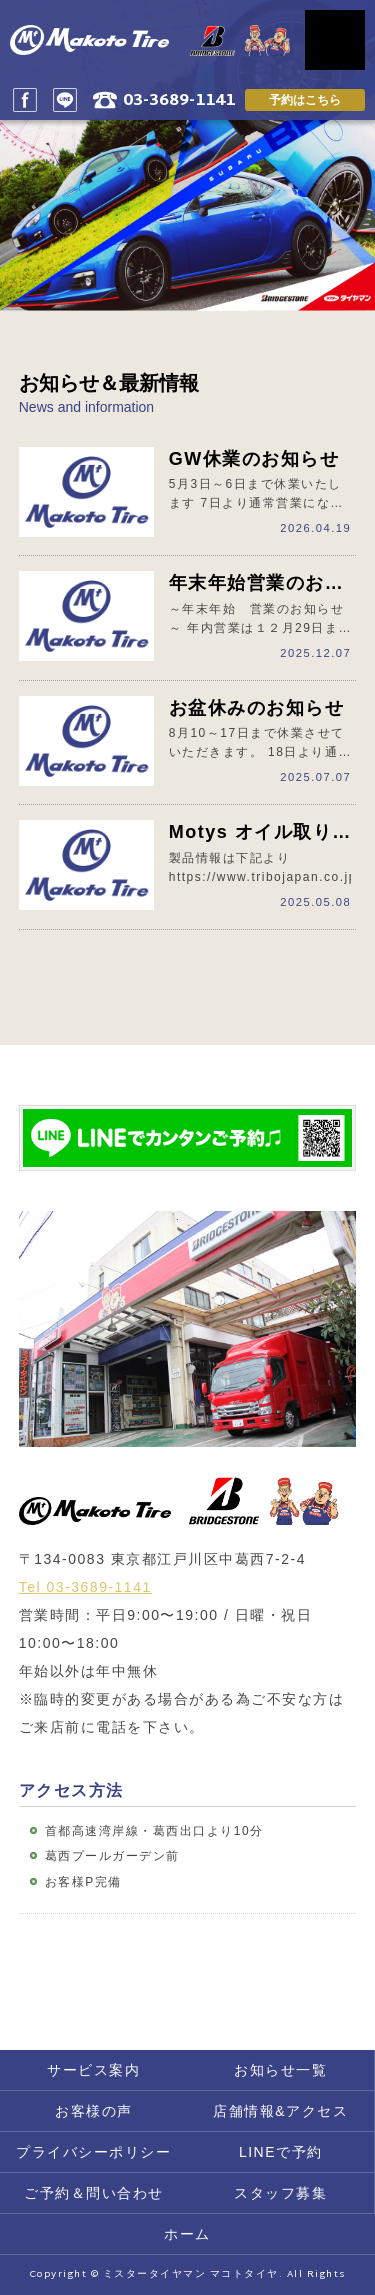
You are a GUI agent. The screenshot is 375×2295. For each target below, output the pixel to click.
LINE (65, 100)
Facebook (25, 100)
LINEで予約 (281, 2152)
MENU (335, 40)
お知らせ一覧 (280, 2070)
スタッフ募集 (280, 2193)
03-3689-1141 (179, 101)
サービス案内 (93, 2070)
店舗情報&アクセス (280, 2111)
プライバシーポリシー (93, 2152)
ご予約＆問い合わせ (94, 2193)
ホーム (187, 2234)
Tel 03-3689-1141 (85, 1587)
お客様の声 (94, 2111)
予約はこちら (305, 100)
